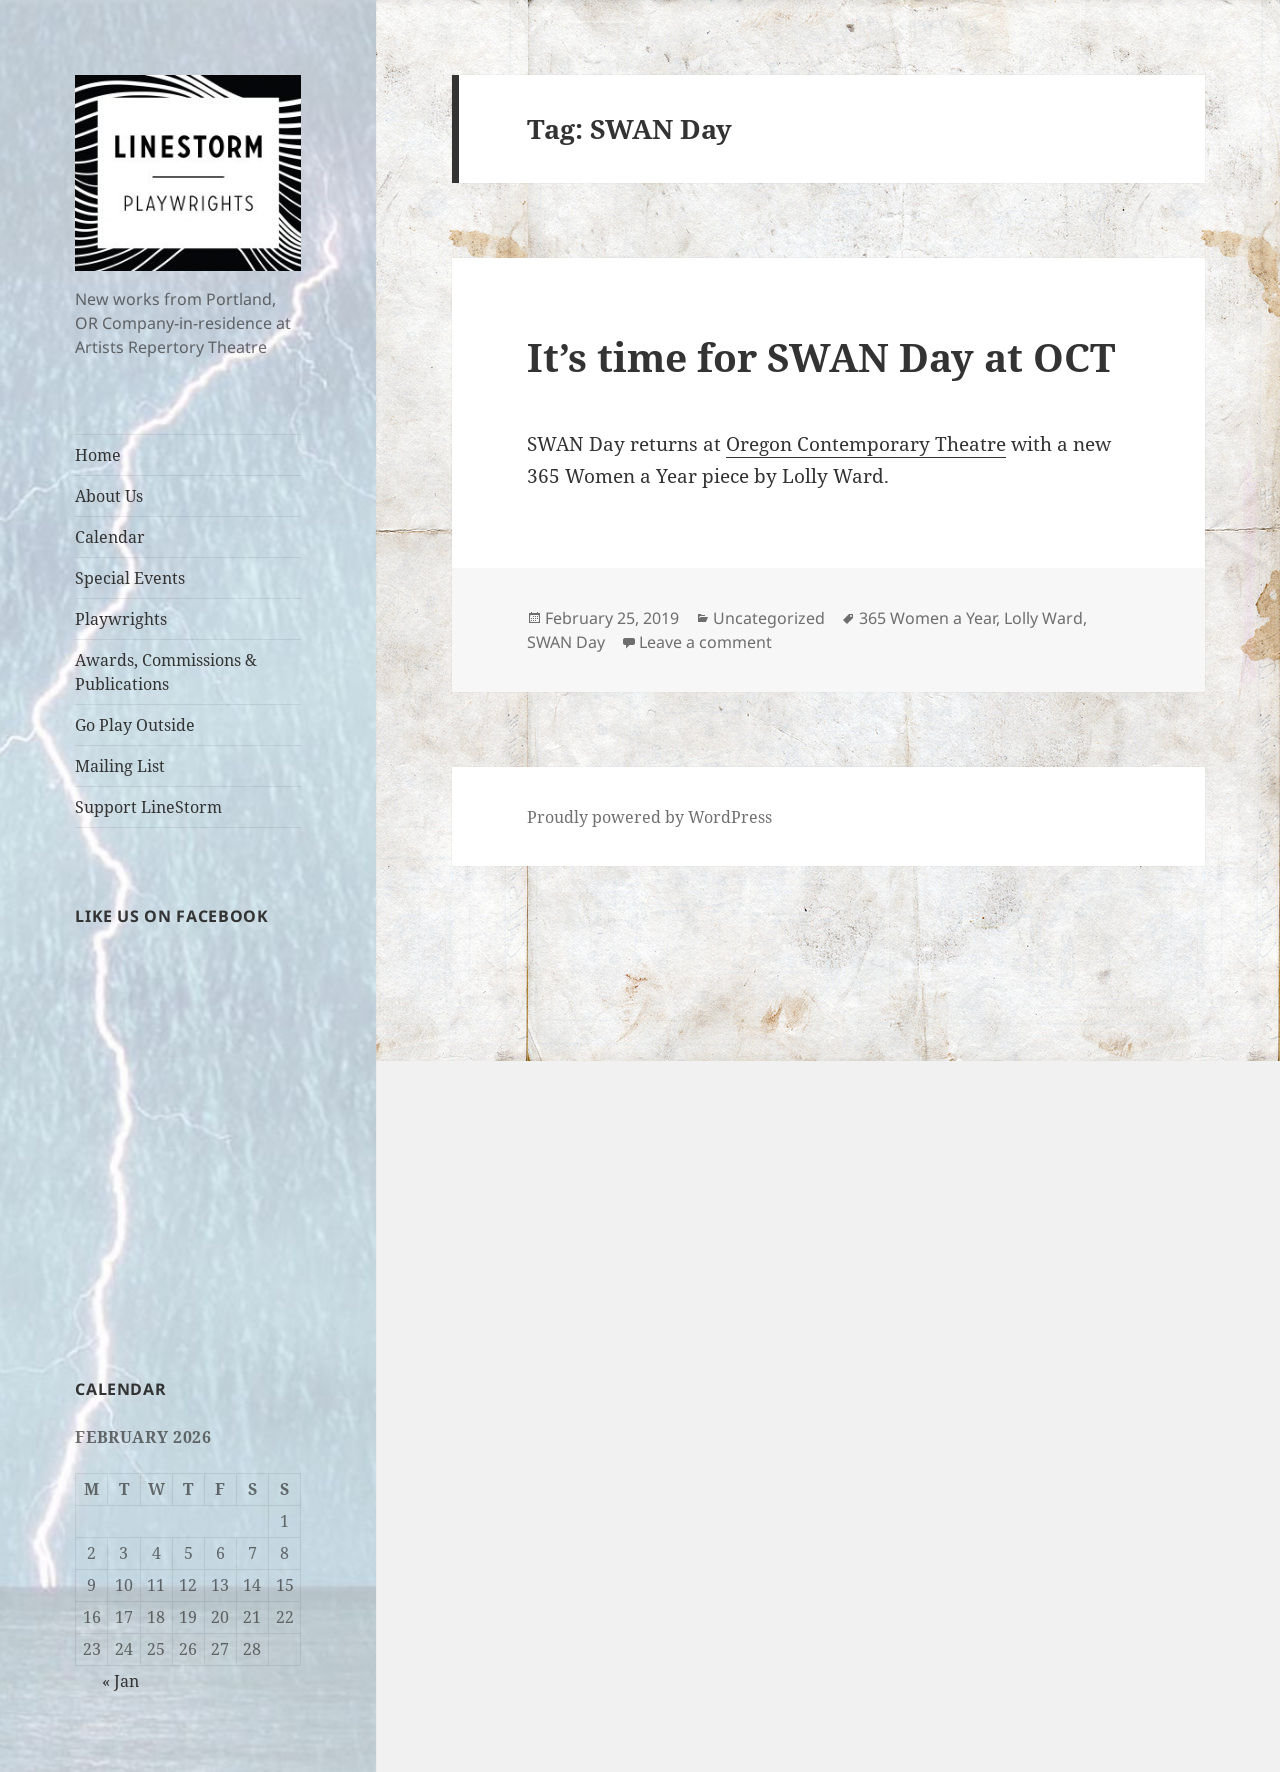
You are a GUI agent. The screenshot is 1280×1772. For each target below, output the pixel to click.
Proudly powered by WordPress (649, 817)
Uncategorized (769, 618)
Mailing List (120, 766)
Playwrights (121, 619)
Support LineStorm (148, 807)
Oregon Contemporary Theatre (866, 444)
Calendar (110, 537)
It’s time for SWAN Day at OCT (821, 356)
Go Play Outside (135, 725)
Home (98, 455)
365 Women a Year (927, 618)
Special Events (130, 578)
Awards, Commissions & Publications (166, 672)
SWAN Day (566, 642)
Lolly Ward (1043, 618)
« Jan (120, 1681)
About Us (109, 496)
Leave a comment (705, 642)
